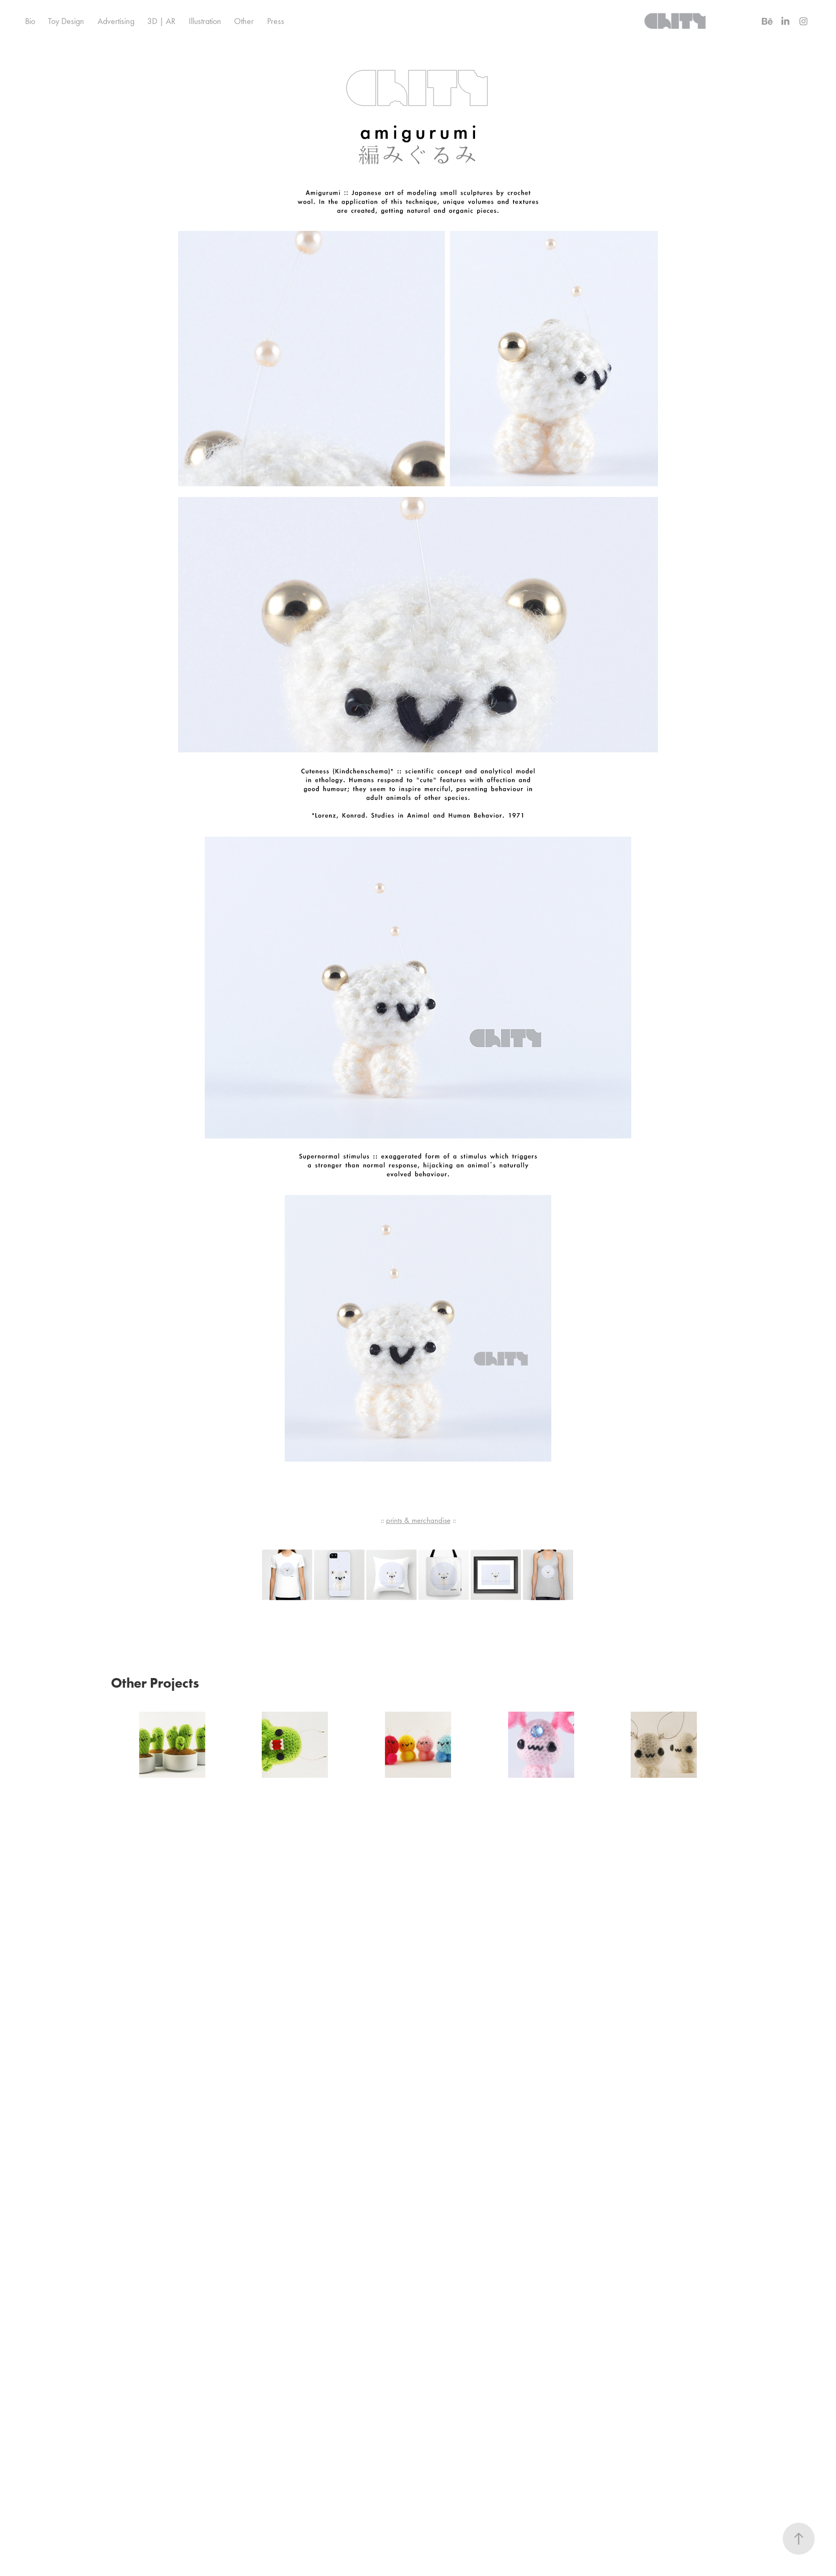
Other (244, 21)
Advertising (116, 21)
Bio (30, 21)
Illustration (205, 21)
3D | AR (161, 21)
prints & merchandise (418, 1520)
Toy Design (66, 21)
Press (275, 21)
